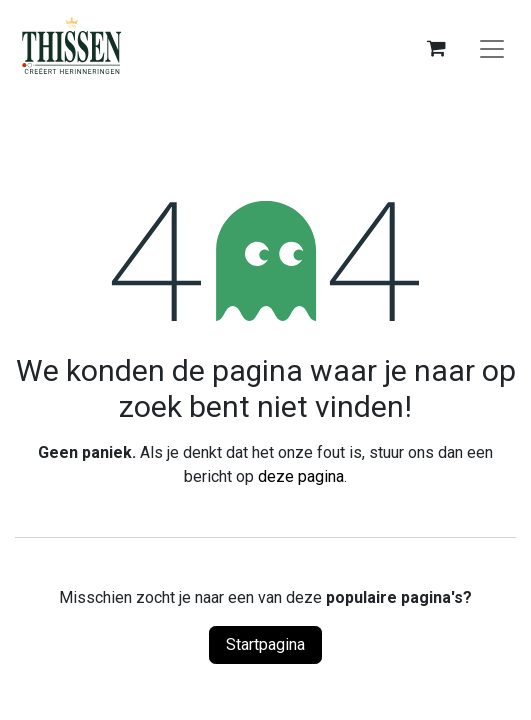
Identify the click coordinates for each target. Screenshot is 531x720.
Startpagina (265, 644)
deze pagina (301, 476)
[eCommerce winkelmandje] (436, 48)
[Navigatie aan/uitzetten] (492, 48)
